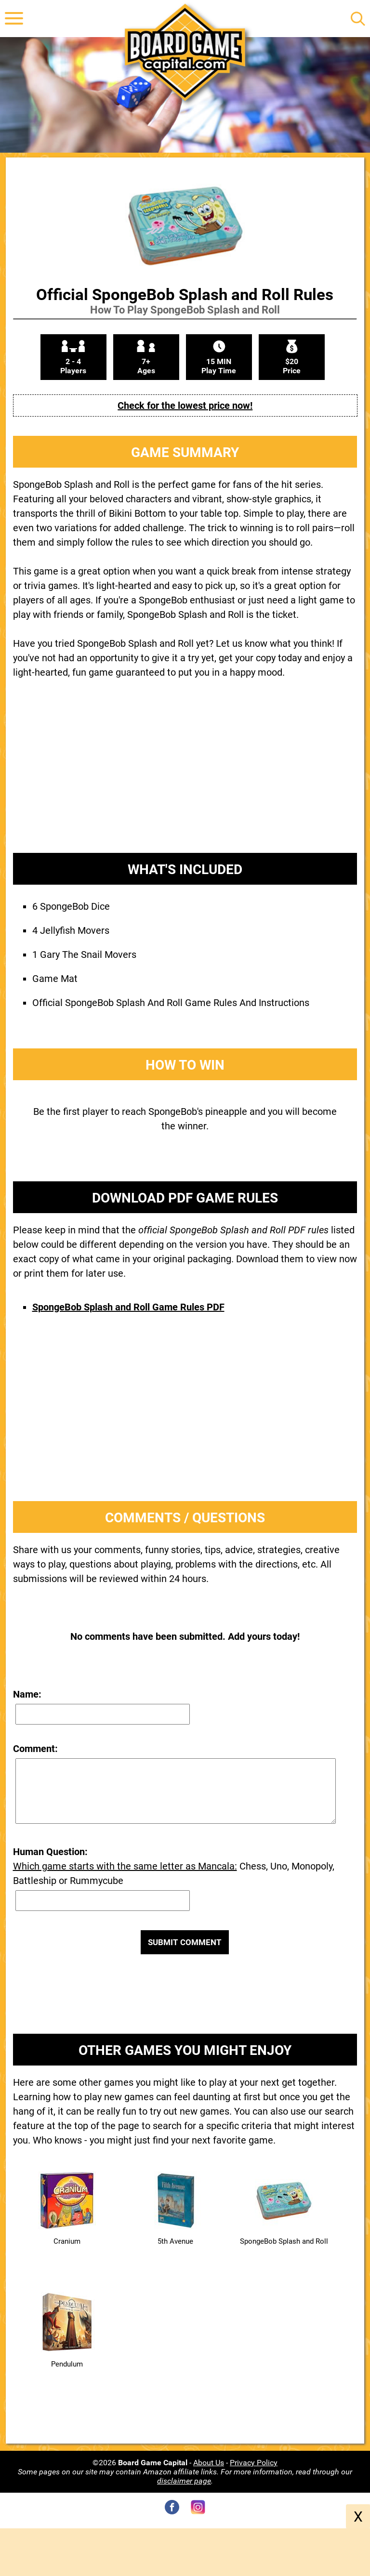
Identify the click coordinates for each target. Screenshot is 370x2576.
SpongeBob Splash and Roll (284, 2241)
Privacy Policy (254, 2462)
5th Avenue (175, 2241)
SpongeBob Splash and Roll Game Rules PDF (128, 1307)
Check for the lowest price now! (185, 405)
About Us (208, 2462)
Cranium (66, 2241)
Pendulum (67, 2364)
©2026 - (142, 2462)
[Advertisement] (185, 773)
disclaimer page (184, 2480)
